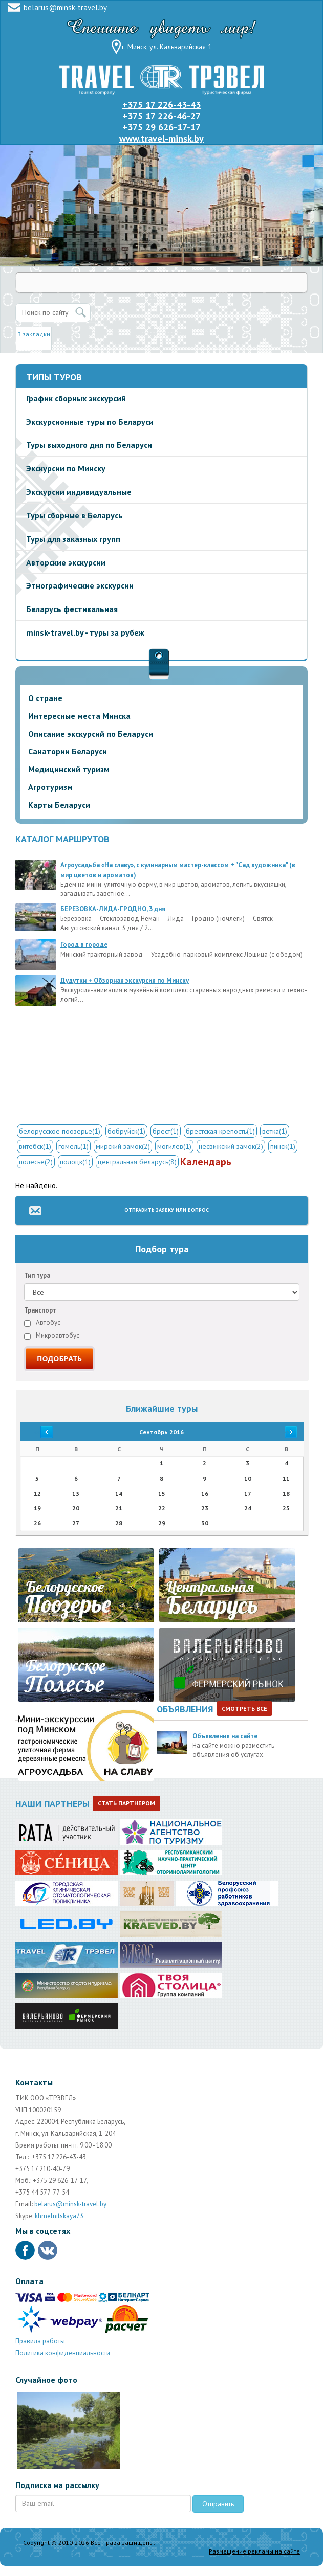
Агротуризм (50, 787)
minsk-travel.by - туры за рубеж (85, 632)
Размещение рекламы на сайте (254, 2551)
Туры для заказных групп (73, 539)
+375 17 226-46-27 (161, 116)
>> (286, 1432)
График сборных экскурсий (76, 398)
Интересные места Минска (79, 716)
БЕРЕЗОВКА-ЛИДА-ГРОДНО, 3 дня (112, 909)
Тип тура (37, 1275)
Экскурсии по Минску (65, 468)
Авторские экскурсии (65, 562)
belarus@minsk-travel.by (65, 7)
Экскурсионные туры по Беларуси (90, 422)
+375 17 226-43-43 (161, 104)
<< (37, 1432)
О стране (45, 698)
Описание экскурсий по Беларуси (90, 734)
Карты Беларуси (59, 805)
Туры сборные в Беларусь (74, 515)
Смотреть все (244, 1708)
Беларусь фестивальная (72, 609)
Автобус (42, 1322)
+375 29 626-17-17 (161, 127)
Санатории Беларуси (67, 751)
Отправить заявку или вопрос (166, 1210)
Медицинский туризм (69, 769)
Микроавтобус (51, 1335)
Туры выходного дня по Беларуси (89, 445)
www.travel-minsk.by (161, 138)
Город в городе (83, 944)
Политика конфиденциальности (62, 2352)
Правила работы (40, 2341)
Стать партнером (126, 1803)
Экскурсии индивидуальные (79, 492)
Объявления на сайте (224, 1736)
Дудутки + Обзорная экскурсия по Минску (124, 980)
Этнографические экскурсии (80, 585)
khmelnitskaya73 (59, 2215)
